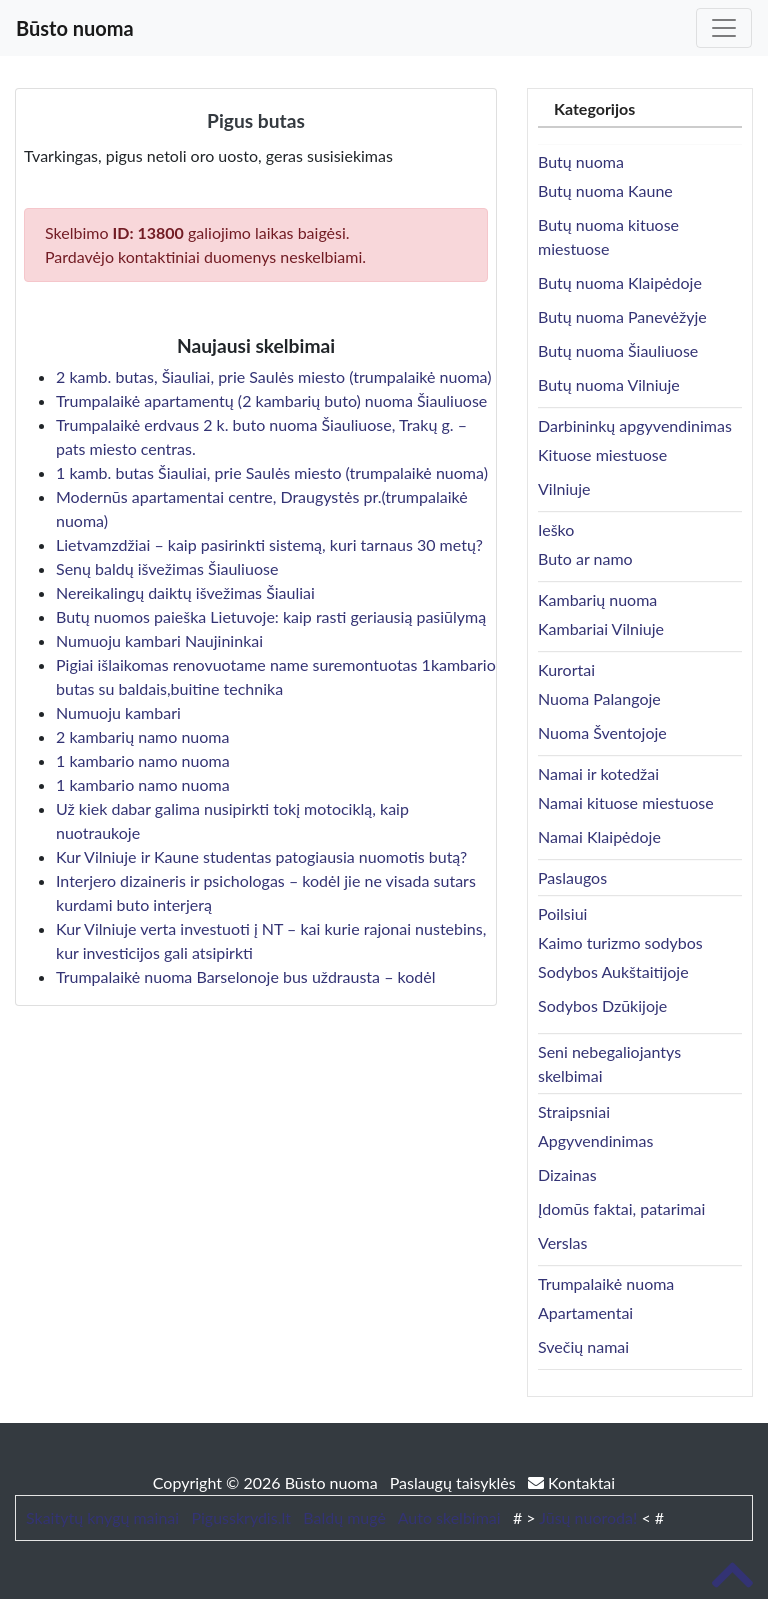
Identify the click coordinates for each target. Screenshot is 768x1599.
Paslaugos (572, 877)
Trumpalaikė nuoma (606, 1283)
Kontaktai (571, 1482)
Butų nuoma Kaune (605, 190)
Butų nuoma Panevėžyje (622, 316)
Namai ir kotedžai (598, 773)
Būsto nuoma (75, 28)
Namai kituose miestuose (626, 802)
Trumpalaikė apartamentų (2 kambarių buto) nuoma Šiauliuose (271, 400)
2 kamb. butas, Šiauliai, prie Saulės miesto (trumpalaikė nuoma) (274, 376)
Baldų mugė (344, 1517)
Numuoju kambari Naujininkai (159, 640)
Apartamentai (585, 1312)
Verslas (562, 1242)
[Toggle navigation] (724, 28)
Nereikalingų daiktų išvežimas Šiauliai (185, 592)
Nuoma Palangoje (599, 698)
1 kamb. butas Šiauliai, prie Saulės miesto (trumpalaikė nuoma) (272, 472)
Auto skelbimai (449, 1517)
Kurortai (566, 669)
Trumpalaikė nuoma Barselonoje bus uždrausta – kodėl (245, 976)
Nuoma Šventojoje (602, 732)
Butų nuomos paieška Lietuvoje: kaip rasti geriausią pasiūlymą (271, 616)
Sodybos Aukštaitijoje (613, 971)
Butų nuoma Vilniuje (609, 384)
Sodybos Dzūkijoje (602, 1005)
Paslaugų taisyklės (455, 1482)
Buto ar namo (585, 558)
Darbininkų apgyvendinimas (635, 425)
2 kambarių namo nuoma (142, 736)
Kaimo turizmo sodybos (620, 942)
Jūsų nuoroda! (588, 1517)
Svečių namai (583, 1346)
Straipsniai (574, 1111)
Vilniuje (564, 488)
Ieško (556, 529)
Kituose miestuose (602, 454)
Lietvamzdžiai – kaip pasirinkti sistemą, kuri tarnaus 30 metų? (269, 544)
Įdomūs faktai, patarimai (621, 1208)
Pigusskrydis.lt (241, 1517)
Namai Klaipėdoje (599, 836)
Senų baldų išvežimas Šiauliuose (167, 568)
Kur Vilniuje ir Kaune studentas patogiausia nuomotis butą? (261, 856)
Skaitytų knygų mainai (102, 1517)
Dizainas (567, 1174)
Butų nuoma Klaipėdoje (620, 282)
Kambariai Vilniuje (601, 628)
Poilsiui (562, 913)
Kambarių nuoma (597, 599)
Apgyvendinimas (595, 1140)
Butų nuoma (581, 161)
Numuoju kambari (118, 712)
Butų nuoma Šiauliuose (618, 350)
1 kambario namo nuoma (143, 760)
